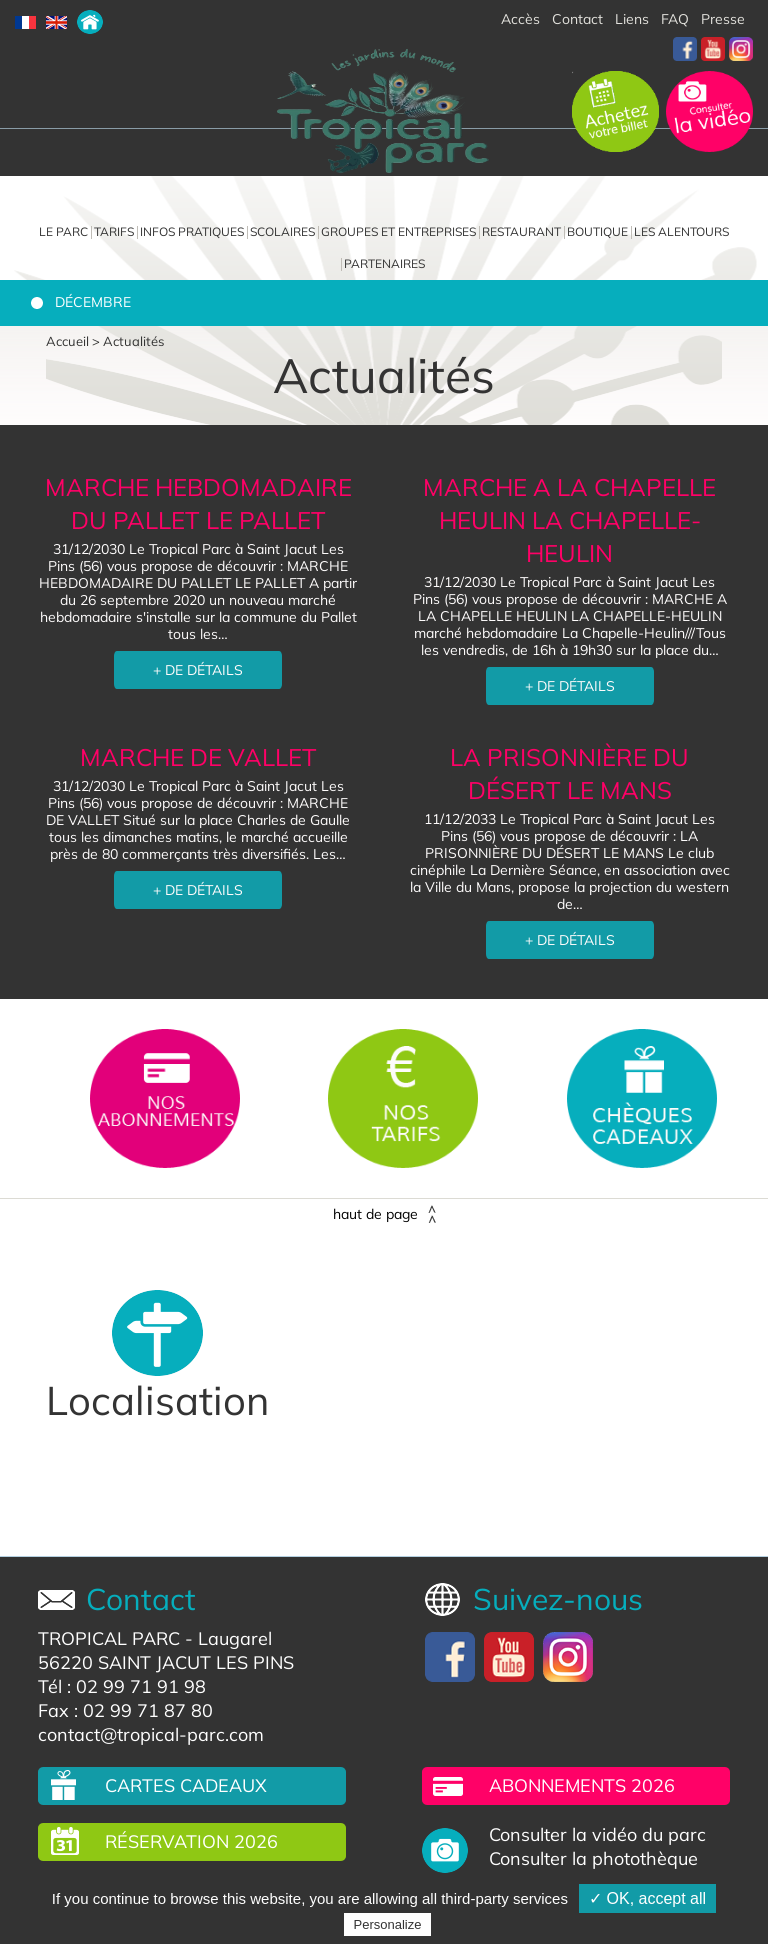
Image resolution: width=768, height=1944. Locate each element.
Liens (632, 19)
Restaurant (521, 231)
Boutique (597, 231)
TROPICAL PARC (109, 1638)
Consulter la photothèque (593, 1859)
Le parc (63, 231)
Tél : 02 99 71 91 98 (122, 1686)
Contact (577, 19)
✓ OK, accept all (647, 1898)
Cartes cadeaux (186, 1785)
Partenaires (384, 263)
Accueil (67, 341)
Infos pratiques (192, 231)
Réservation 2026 (191, 1841)
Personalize (388, 1924)
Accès (520, 19)
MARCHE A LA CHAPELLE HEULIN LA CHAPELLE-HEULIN (569, 520)
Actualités (133, 341)
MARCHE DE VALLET (198, 757)
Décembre (93, 302)
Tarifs (114, 231)
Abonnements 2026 (582, 1785)
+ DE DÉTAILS (198, 670)
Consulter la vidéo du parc (597, 1835)
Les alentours (681, 231)
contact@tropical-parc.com (151, 1734)
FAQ (675, 19)
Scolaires (282, 231)
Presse (723, 19)
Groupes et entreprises (398, 231)
